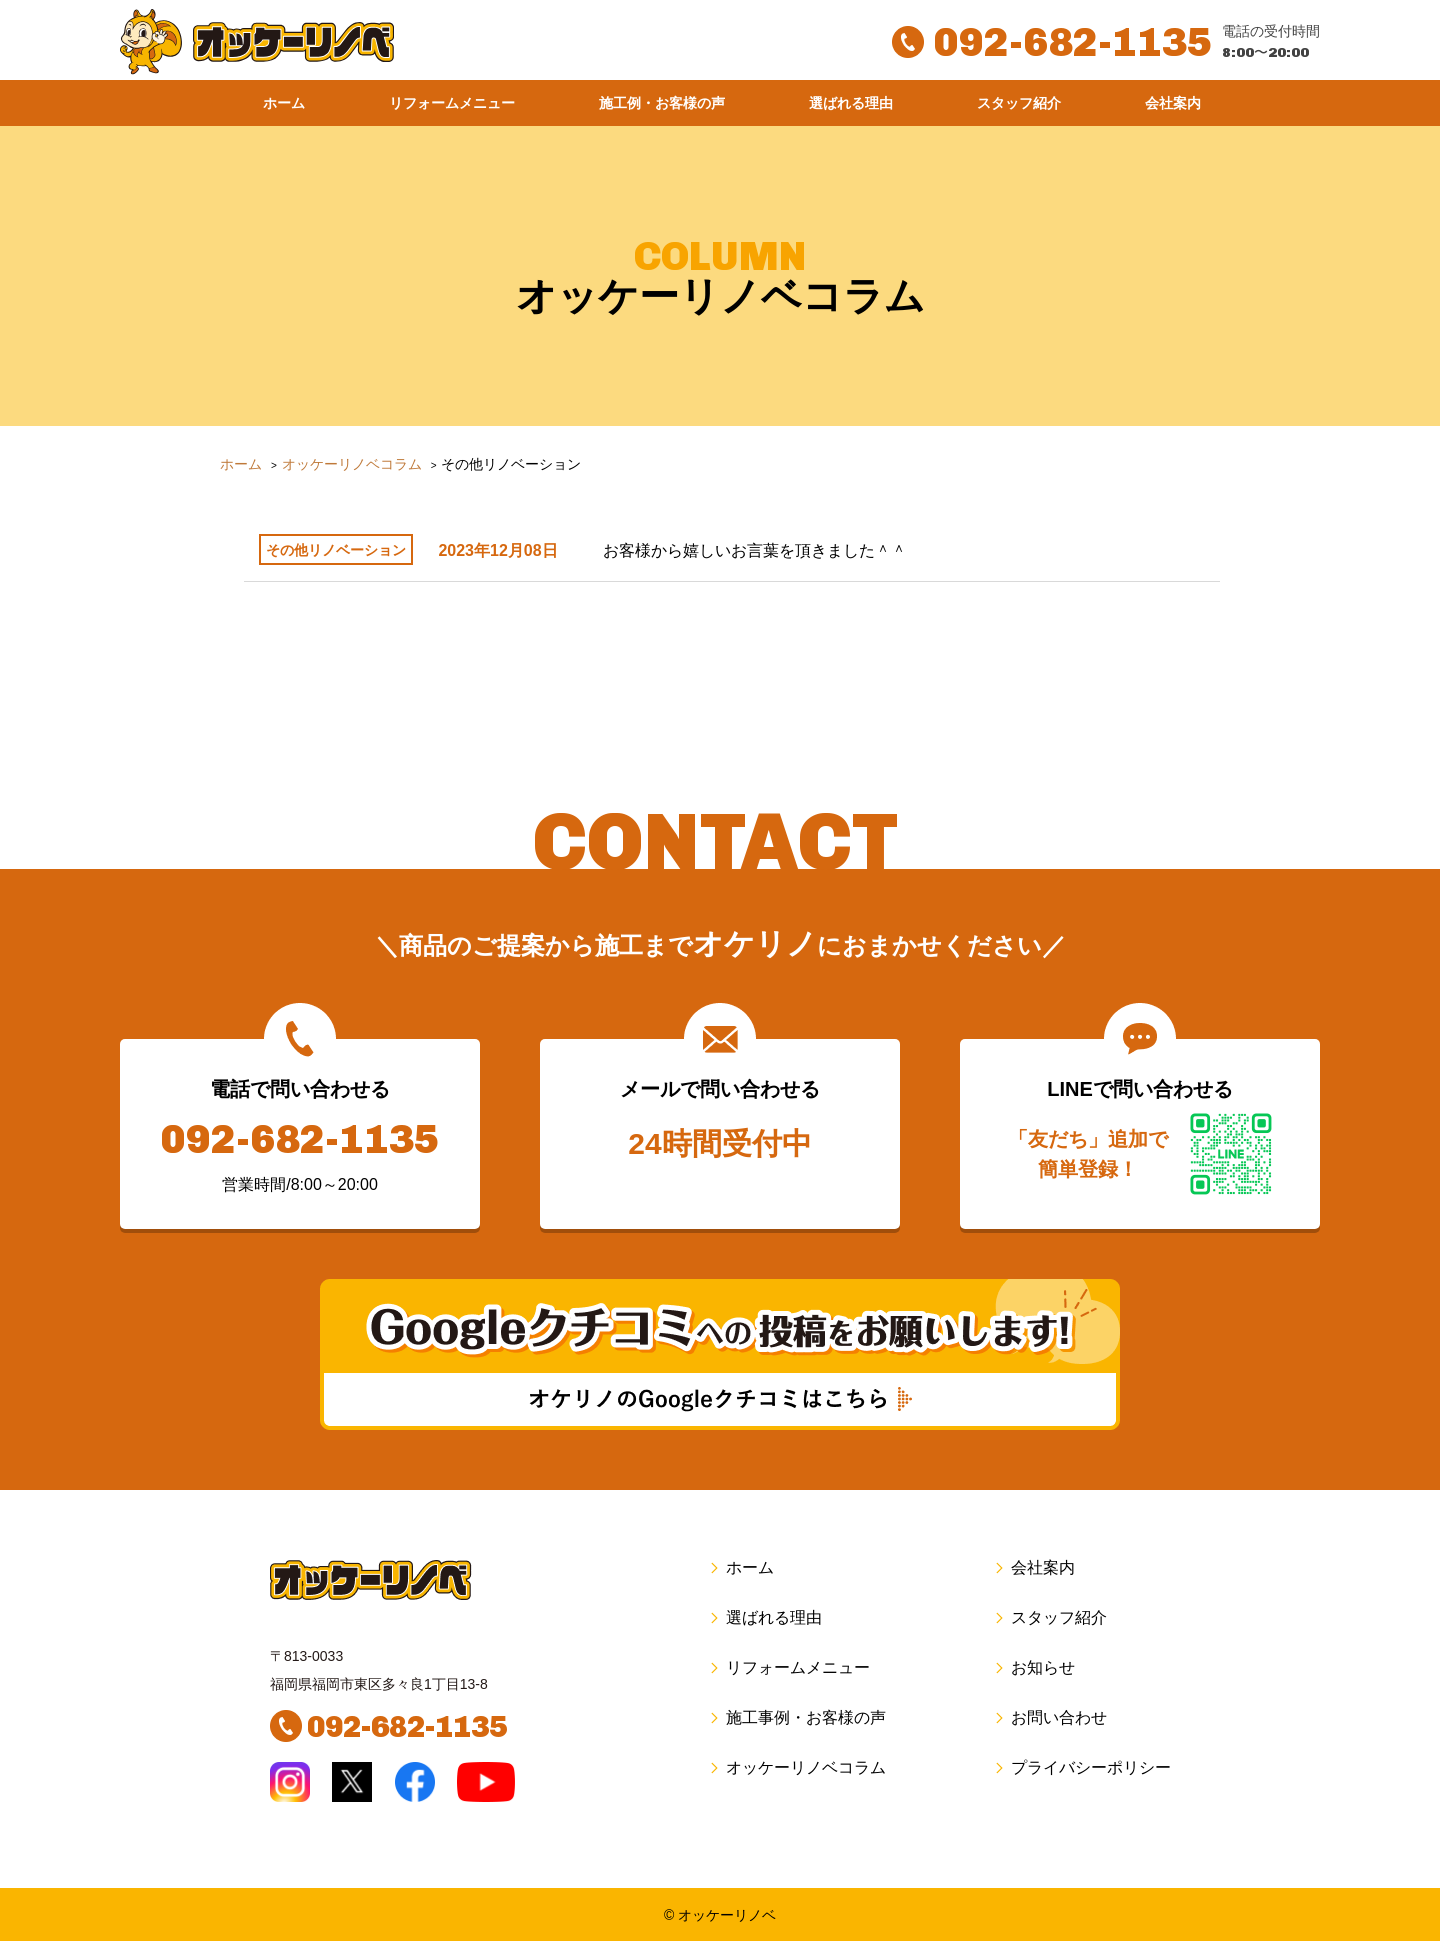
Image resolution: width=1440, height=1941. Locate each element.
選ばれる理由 (851, 103)
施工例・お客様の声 (662, 103)
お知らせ (1033, 1667)
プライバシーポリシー (1081, 1767)
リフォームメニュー (452, 103)
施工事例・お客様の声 (796, 1717)
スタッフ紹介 (1019, 103)
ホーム (284, 103)
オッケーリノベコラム (796, 1767)
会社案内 (1173, 103)
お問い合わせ (1049, 1717)
